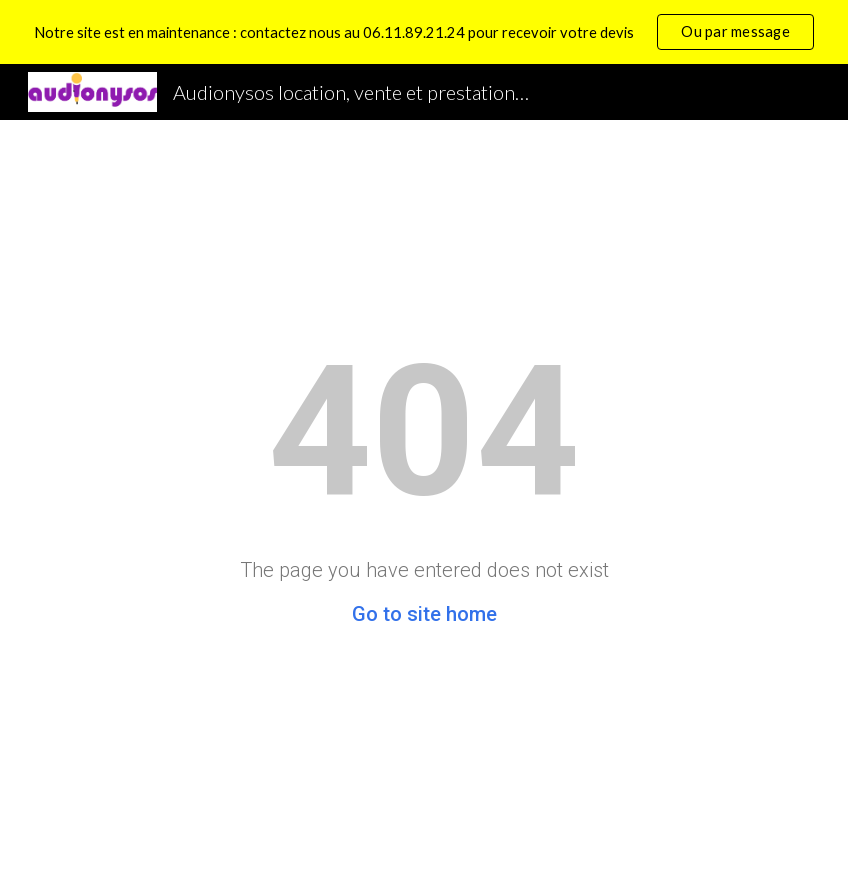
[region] (424, 32)
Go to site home (424, 614)
